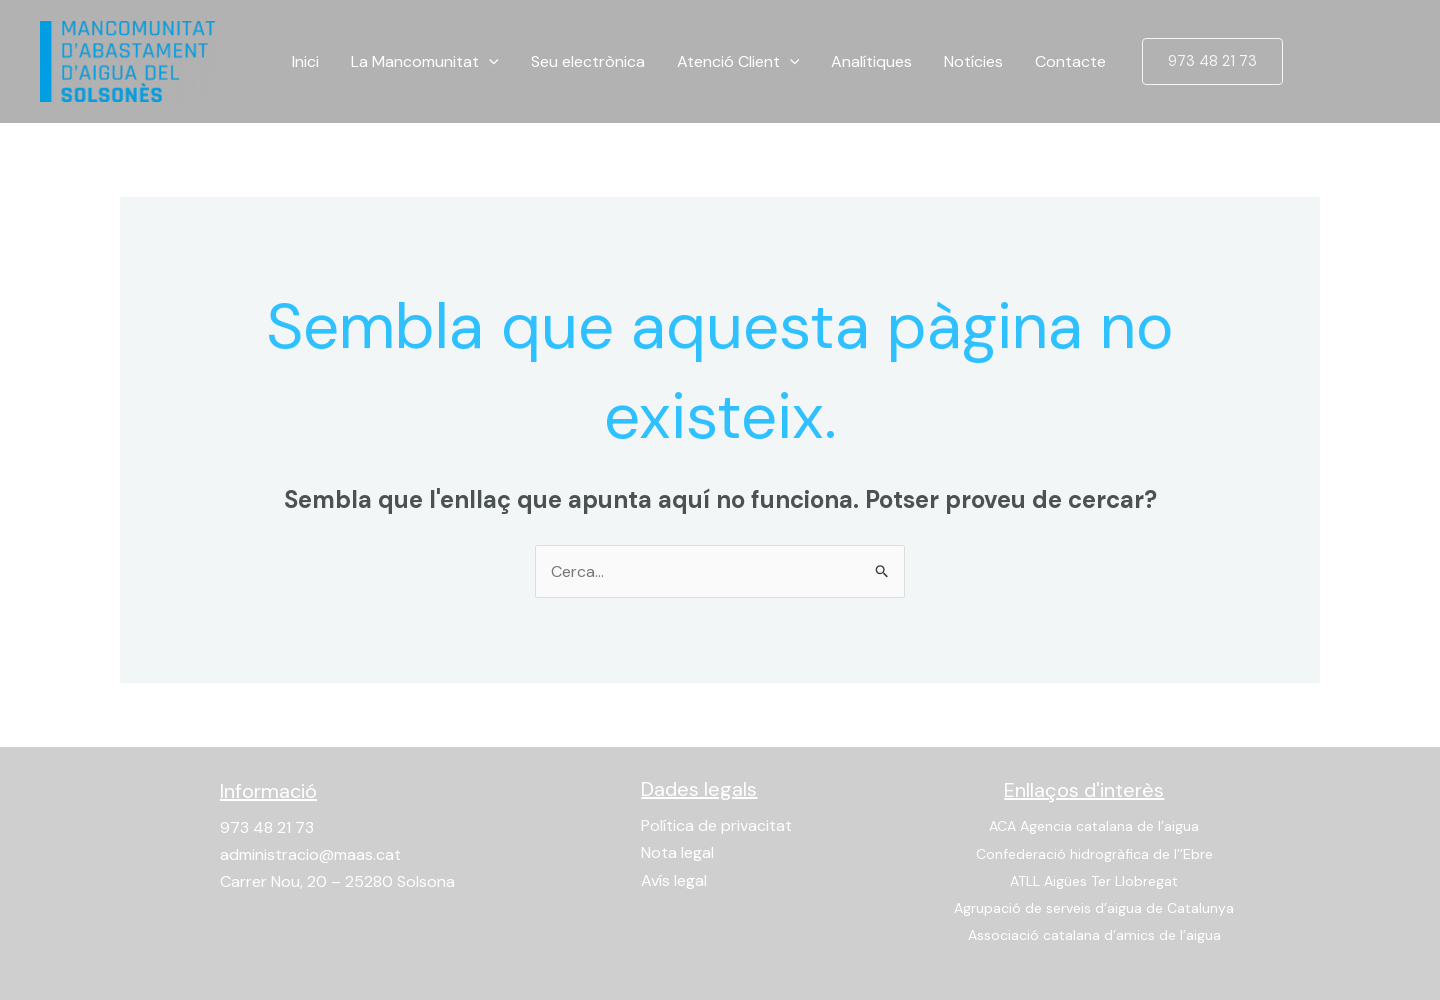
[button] (1212, 61)
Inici (305, 61)
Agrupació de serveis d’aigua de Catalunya (1094, 908)
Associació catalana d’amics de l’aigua (1094, 935)
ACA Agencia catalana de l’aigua (1094, 826)
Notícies (973, 61)
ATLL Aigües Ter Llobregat (1094, 881)
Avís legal (674, 880)
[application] (489, 62)
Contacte (1070, 61)
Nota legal (677, 852)
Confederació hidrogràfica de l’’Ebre (1094, 854)
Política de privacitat (716, 825)
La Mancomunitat (425, 62)
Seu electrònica (588, 61)
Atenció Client (738, 62)
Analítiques (871, 61)
